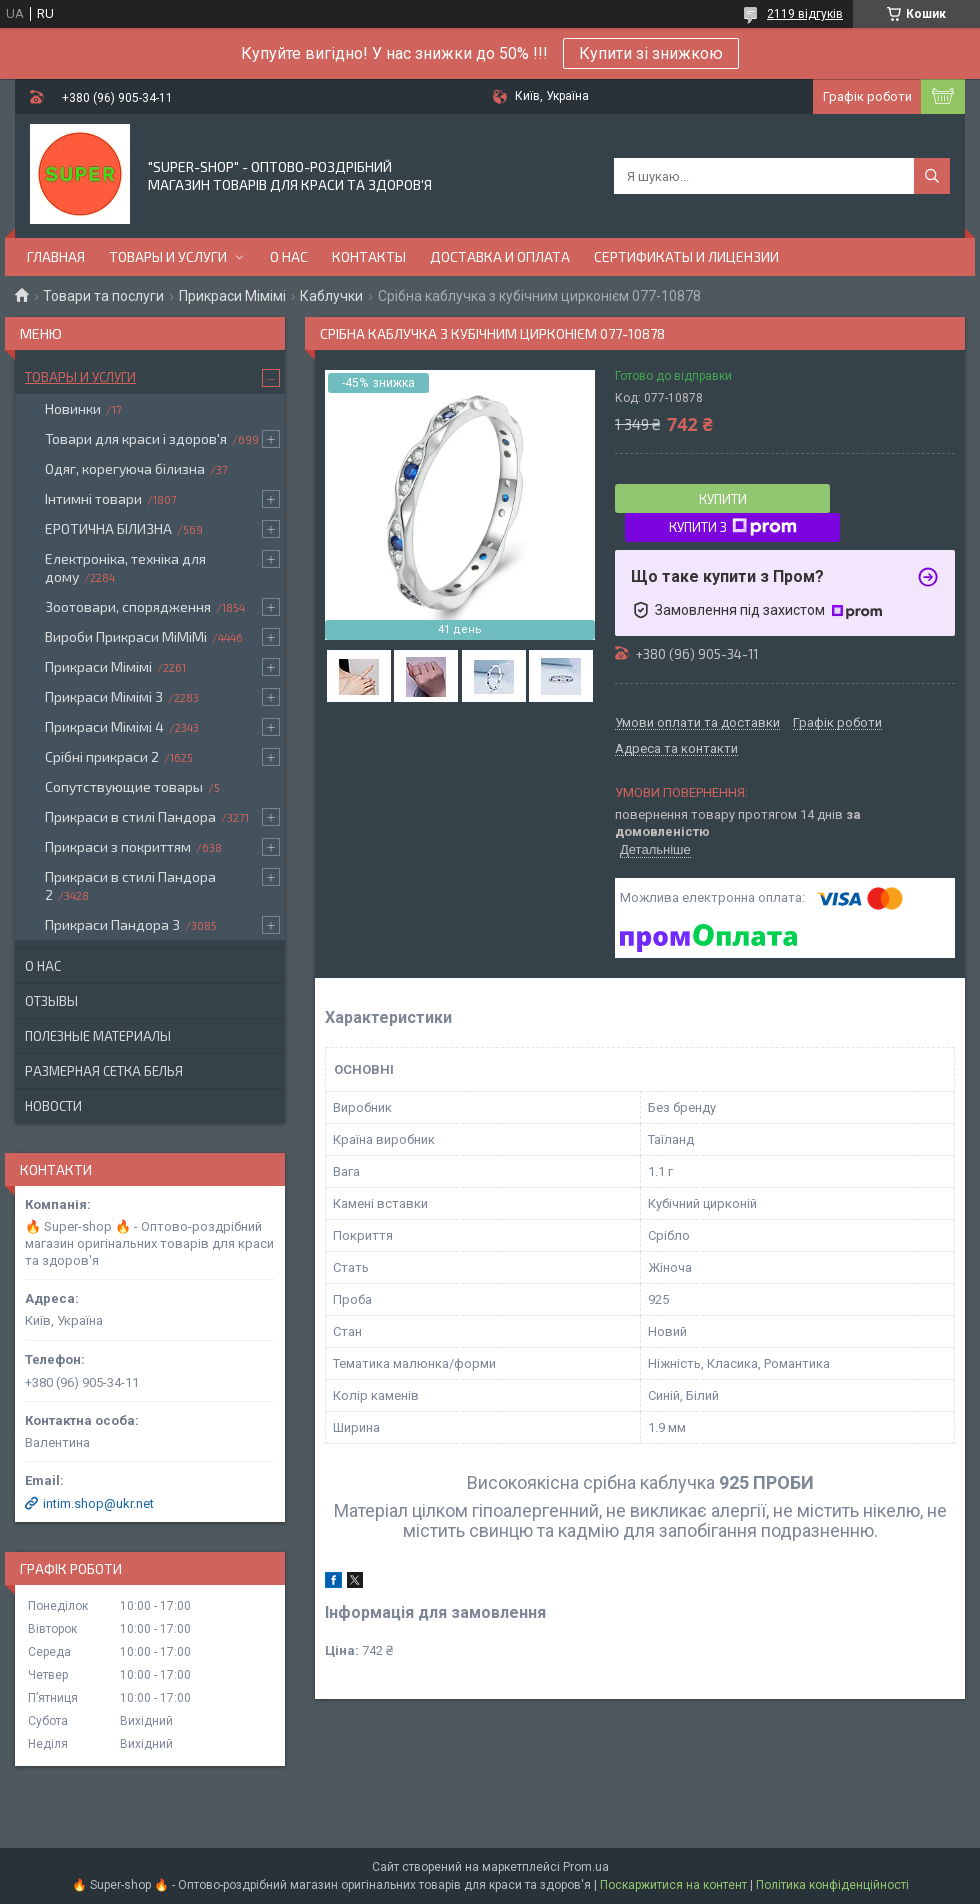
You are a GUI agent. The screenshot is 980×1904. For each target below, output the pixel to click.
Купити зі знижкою (651, 53)
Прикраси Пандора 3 (112, 924)
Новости (53, 1106)
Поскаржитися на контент (673, 1885)
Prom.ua (586, 1867)
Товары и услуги (168, 256)
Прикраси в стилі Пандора (130, 816)
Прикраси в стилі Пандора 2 (130, 885)
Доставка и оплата (500, 256)
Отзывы (51, 1001)
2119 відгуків (805, 14)
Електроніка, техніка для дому (125, 567)
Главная (56, 256)
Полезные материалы (98, 1036)
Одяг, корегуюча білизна (125, 468)
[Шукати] (932, 176)
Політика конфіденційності (832, 1885)
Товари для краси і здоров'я (136, 438)
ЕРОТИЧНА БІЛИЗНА (108, 528)
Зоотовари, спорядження (128, 606)
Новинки (73, 408)
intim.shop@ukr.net (98, 1503)
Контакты (369, 256)
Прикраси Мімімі (232, 296)
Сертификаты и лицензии (686, 256)
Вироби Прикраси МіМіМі (126, 636)
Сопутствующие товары (124, 786)
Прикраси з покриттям (118, 846)
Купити (723, 499)
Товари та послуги (103, 296)
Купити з (733, 527)
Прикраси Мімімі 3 (104, 696)
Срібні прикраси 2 (102, 756)
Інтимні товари (93, 498)
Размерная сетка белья (104, 1071)
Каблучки (331, 296)
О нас (289, 256)
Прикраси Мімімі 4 (104, 726)
